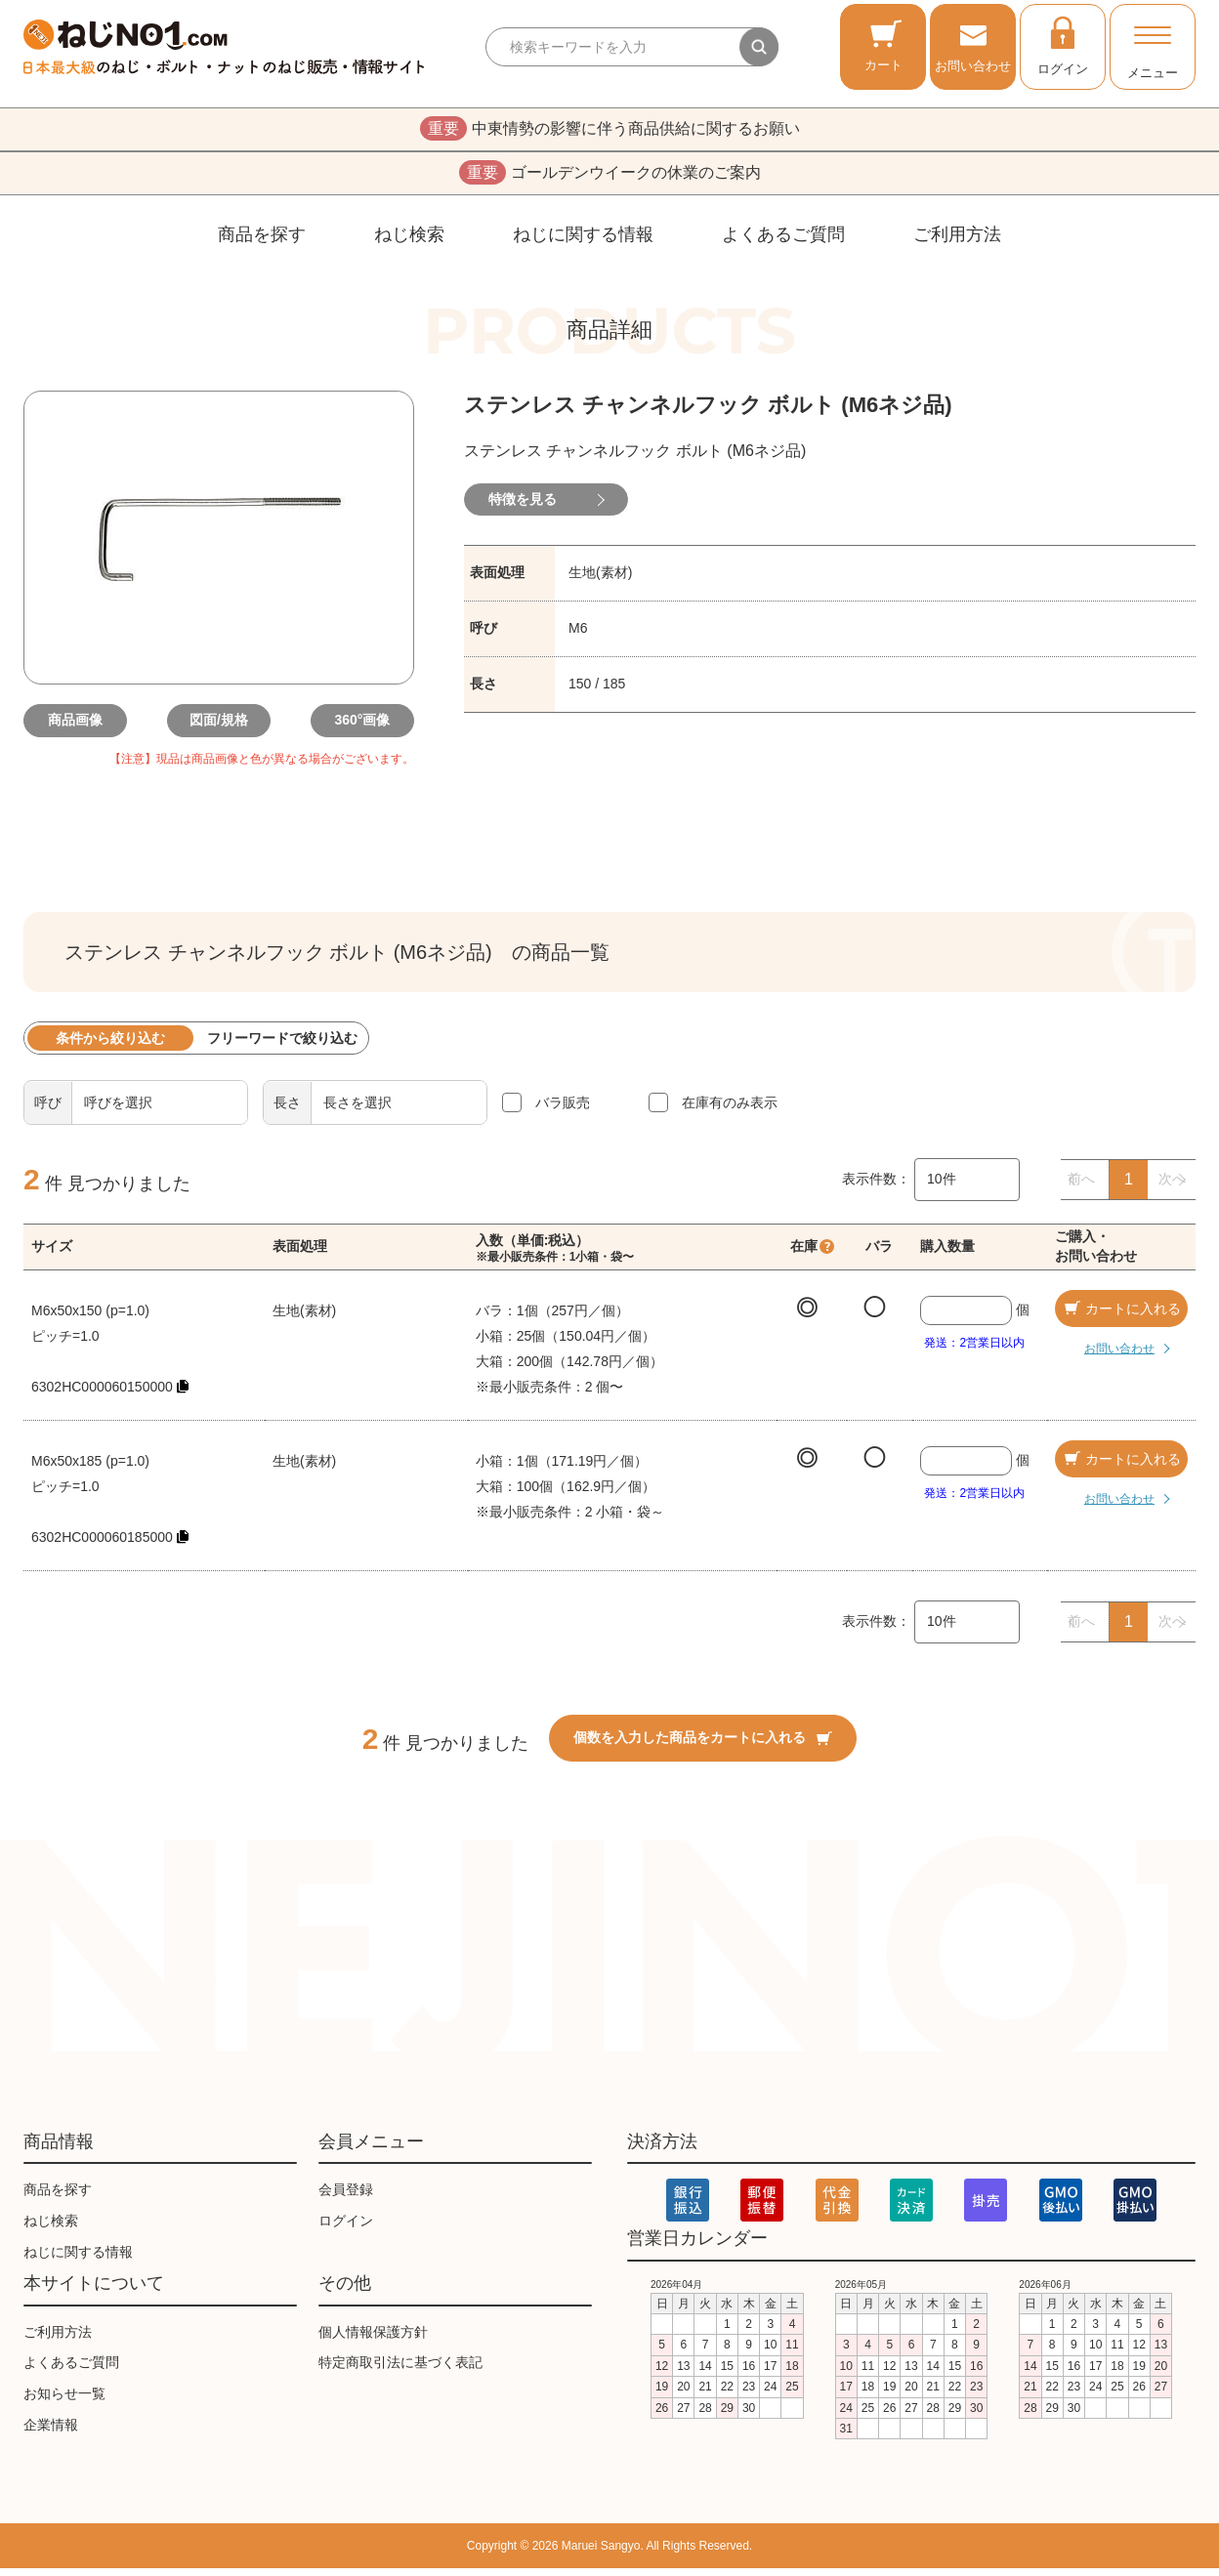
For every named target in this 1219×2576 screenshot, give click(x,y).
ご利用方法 (957, 242)
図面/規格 (218, 728)
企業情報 (50, 2432)
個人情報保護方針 (373, 2339)
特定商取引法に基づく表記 (400, 2371)
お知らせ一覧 (64, 2401)
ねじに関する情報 (583, 242)
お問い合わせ (973, 45)
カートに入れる (1121, 1316)
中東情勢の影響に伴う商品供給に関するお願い (610, 131)
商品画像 (82, 728)
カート (883, 45)
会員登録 (345, 2197)
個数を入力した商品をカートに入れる (702, 1746)
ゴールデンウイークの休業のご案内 (609, 178)
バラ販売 (562, 1110)
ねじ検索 (409, 242)
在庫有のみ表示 (730, 1110)
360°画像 (356, 728)
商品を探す (262, 242)
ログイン (1062, 45)
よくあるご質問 (783, 242)
